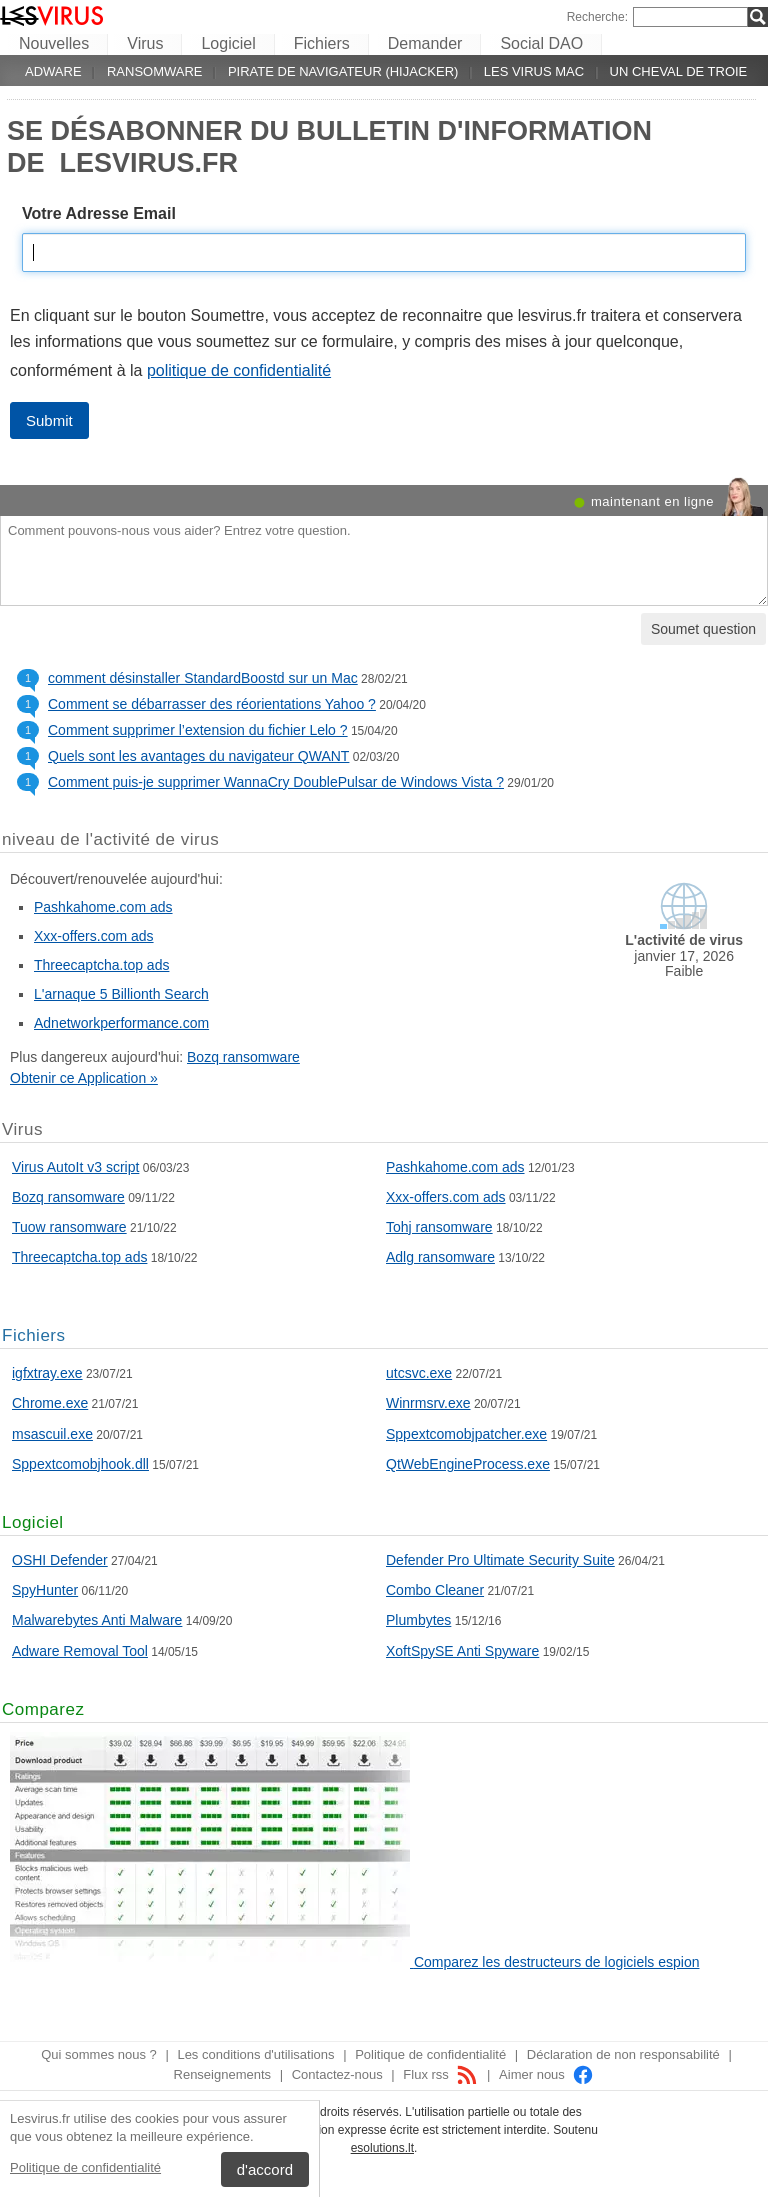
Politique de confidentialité (85, 2167)
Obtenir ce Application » (84, 1078)
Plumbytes (418, 1620)
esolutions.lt (382, 2148)
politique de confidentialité (239, 370)
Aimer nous (546, 2074)
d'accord (265, 2169)
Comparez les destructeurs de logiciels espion (557, 1962)
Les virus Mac (534, 71)
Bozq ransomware (243, 1057)
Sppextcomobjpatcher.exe (466, 1434)
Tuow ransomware (69, 1227)
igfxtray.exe (47, 1373)
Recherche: (597, 17)
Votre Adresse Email (99, 213)
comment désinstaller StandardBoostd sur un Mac (203, 678)
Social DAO (541, 43)
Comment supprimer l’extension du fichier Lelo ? (198, 730)
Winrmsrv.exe (428, 1403)
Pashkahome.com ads (103, 907)
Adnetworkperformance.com (121, 1023)
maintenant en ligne (652, 501)
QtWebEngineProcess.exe (468, 1464)
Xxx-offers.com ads (94, 936)
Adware (53, 71)
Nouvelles (54, 43)
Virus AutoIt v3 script (75, 1167)
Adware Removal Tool (80, 1651)
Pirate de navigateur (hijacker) (343, 71)
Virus (145, 43)
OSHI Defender (60, 1560)
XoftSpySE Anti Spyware (462, 1651)
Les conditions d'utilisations (255, 2054)
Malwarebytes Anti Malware (97, 1620)
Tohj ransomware (439, 1227)
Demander (425, 43)
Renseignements (223, 2074)
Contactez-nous (337, 2074)
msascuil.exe (52, 1434)
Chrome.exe (50, 1403)
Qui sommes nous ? (99, 2054)
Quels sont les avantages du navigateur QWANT (198, 756)
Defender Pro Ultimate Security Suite (500, 1560)
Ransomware (155, 71)
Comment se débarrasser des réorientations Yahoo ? (212, 704)
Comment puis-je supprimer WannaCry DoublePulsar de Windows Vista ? (276, 782)
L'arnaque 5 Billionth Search (121, 994)
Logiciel (228, 43)
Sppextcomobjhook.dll (80, 1464)
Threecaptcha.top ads (101, 965)
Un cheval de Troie (679, 71)
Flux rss (440, 2074)
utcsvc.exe (419, 1373)
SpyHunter (45, 1590)
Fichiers (322, 43)
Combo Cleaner (435, 1590)
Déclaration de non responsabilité (623, 2054)
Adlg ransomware (440, 1257)
